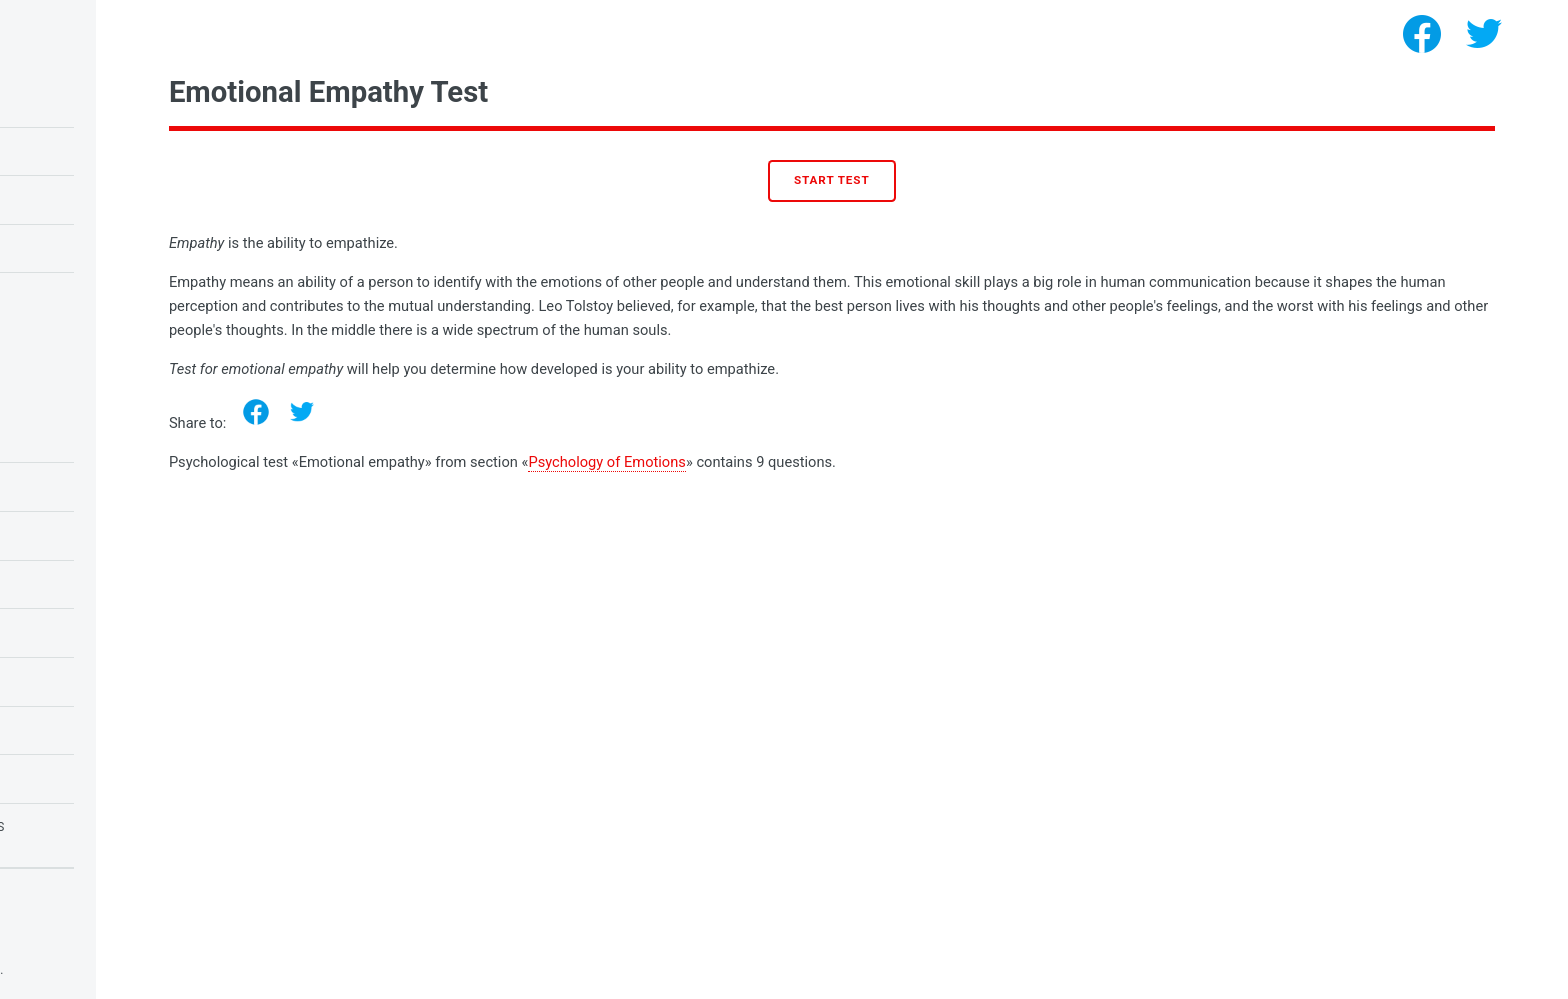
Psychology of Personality (121, 730)
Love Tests (60, 584)
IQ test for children (95, 102)
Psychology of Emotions (828, 462)
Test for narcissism (94, 296)
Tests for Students (91, 486)
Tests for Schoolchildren (116, 535)
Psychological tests (170, 970)
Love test (56, 248)
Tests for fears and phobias (124, 827)
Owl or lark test (83, 199)
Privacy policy (58, 939)
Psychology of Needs (98, 681)
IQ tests (50, 632)
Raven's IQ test (75, 151)
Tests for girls (77, 778)
